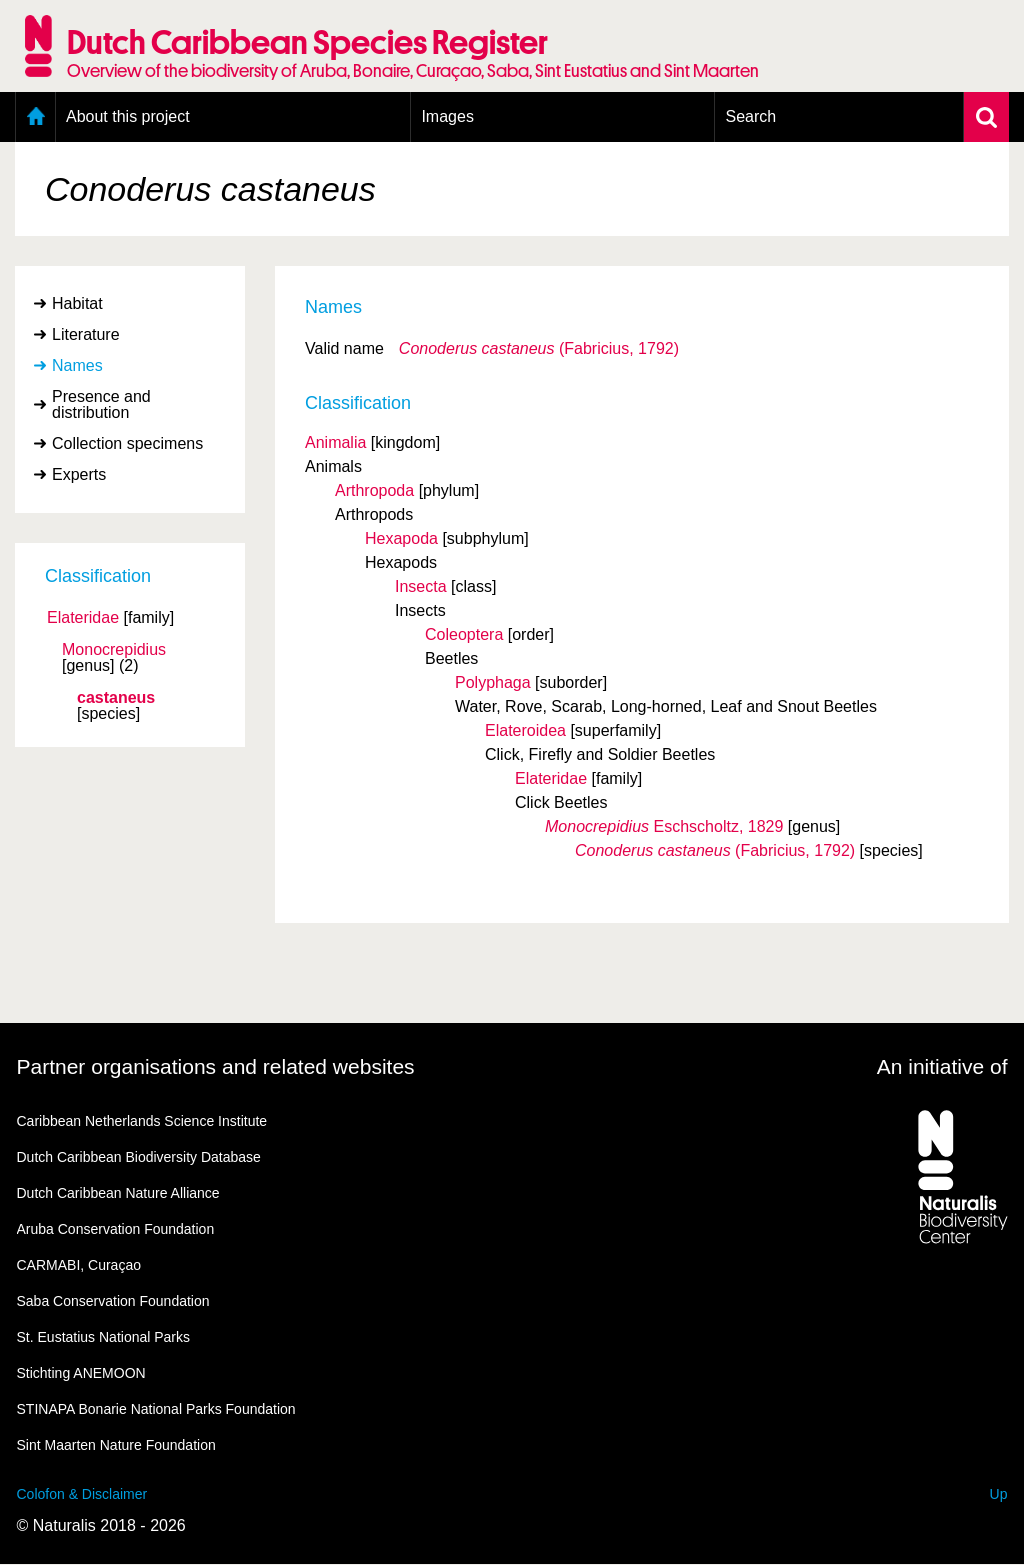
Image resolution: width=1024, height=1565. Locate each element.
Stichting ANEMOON (81, 1373)
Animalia (335, 442)
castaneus (116, 698)
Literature (86, 334)
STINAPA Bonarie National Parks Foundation (156, 1409)
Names (77, 365)
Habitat (77, 303)
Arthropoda (374, 490)
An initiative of (942, 1066)
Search (750, 116)
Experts (79, 474)
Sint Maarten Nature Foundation (116, 1445)
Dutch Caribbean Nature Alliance (118, 1193)
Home (35, 117)
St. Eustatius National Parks (104, 1337)
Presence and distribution (101, 404)
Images (447, 116)
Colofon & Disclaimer (82, 1494)
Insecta (421, 586)
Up (999, 1494)
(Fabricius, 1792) (539, 348)
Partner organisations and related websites (216, 1066)
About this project (128, 116)
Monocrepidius (114, 650)
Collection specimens (127, 443)
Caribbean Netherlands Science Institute (142, 1121)
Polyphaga (493, 682)
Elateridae (83, 618)
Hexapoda (401, 538)
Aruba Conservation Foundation (116, 1229)
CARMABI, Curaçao (79, 1265)
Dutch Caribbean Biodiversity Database (139, 1157)
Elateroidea (525, 730)
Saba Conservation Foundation (113, 1301)
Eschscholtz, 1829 (664, 826)
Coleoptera (464, 634)
